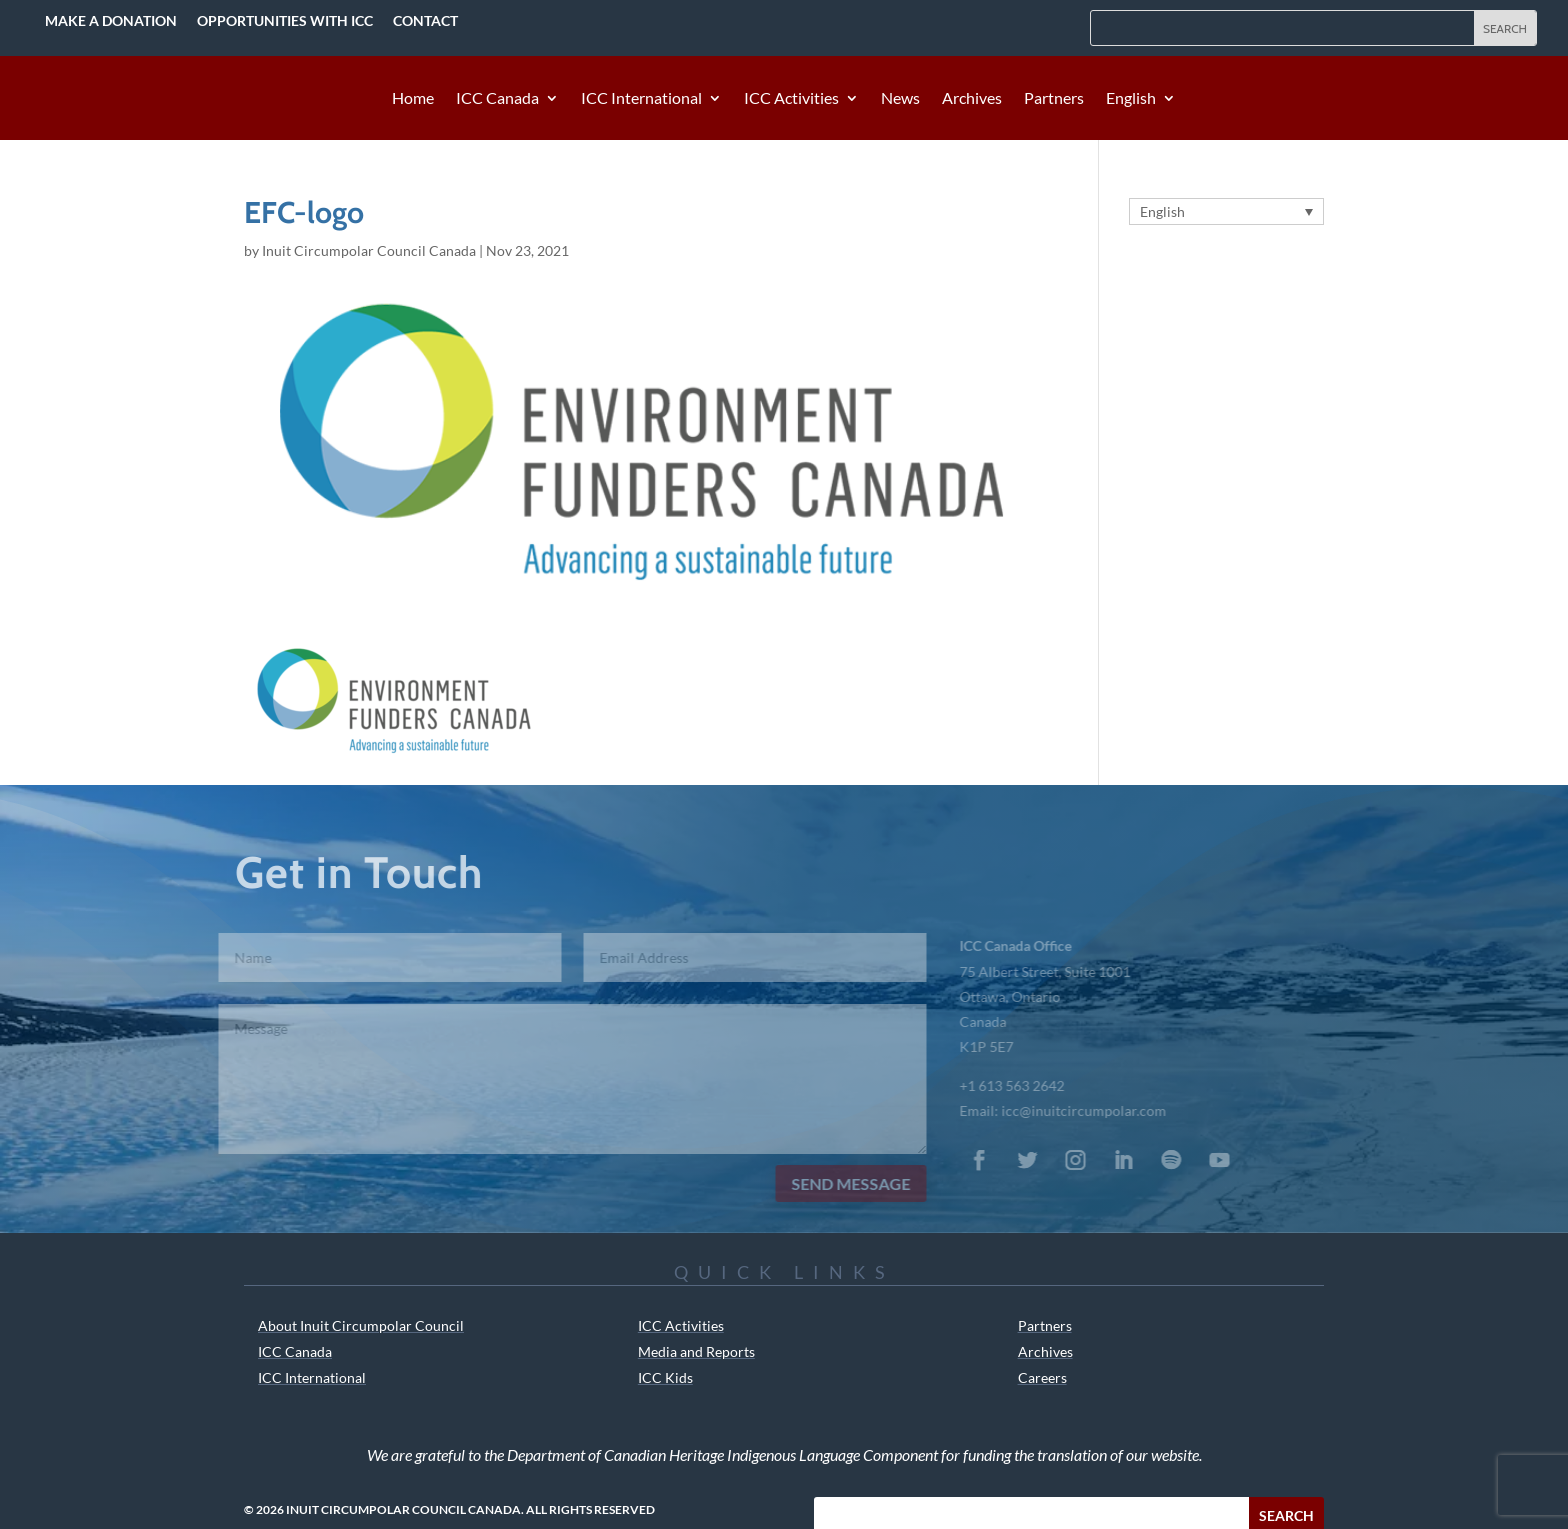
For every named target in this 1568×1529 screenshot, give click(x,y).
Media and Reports (696, 1351)
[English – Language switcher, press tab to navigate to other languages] (1226, 211)
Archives (972, 99)
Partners (1054, 99)
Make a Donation (111, 20)
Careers (1042, 1377)
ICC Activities (791, 99)
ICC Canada (497, 99)
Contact (425, 20)
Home (413, 99)
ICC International (641, 99)
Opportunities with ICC (285, 20)
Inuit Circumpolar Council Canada (369, 250)
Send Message (835, 1183)
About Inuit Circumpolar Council (361, 1325)
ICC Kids (665, 1377)
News (900, 99)
